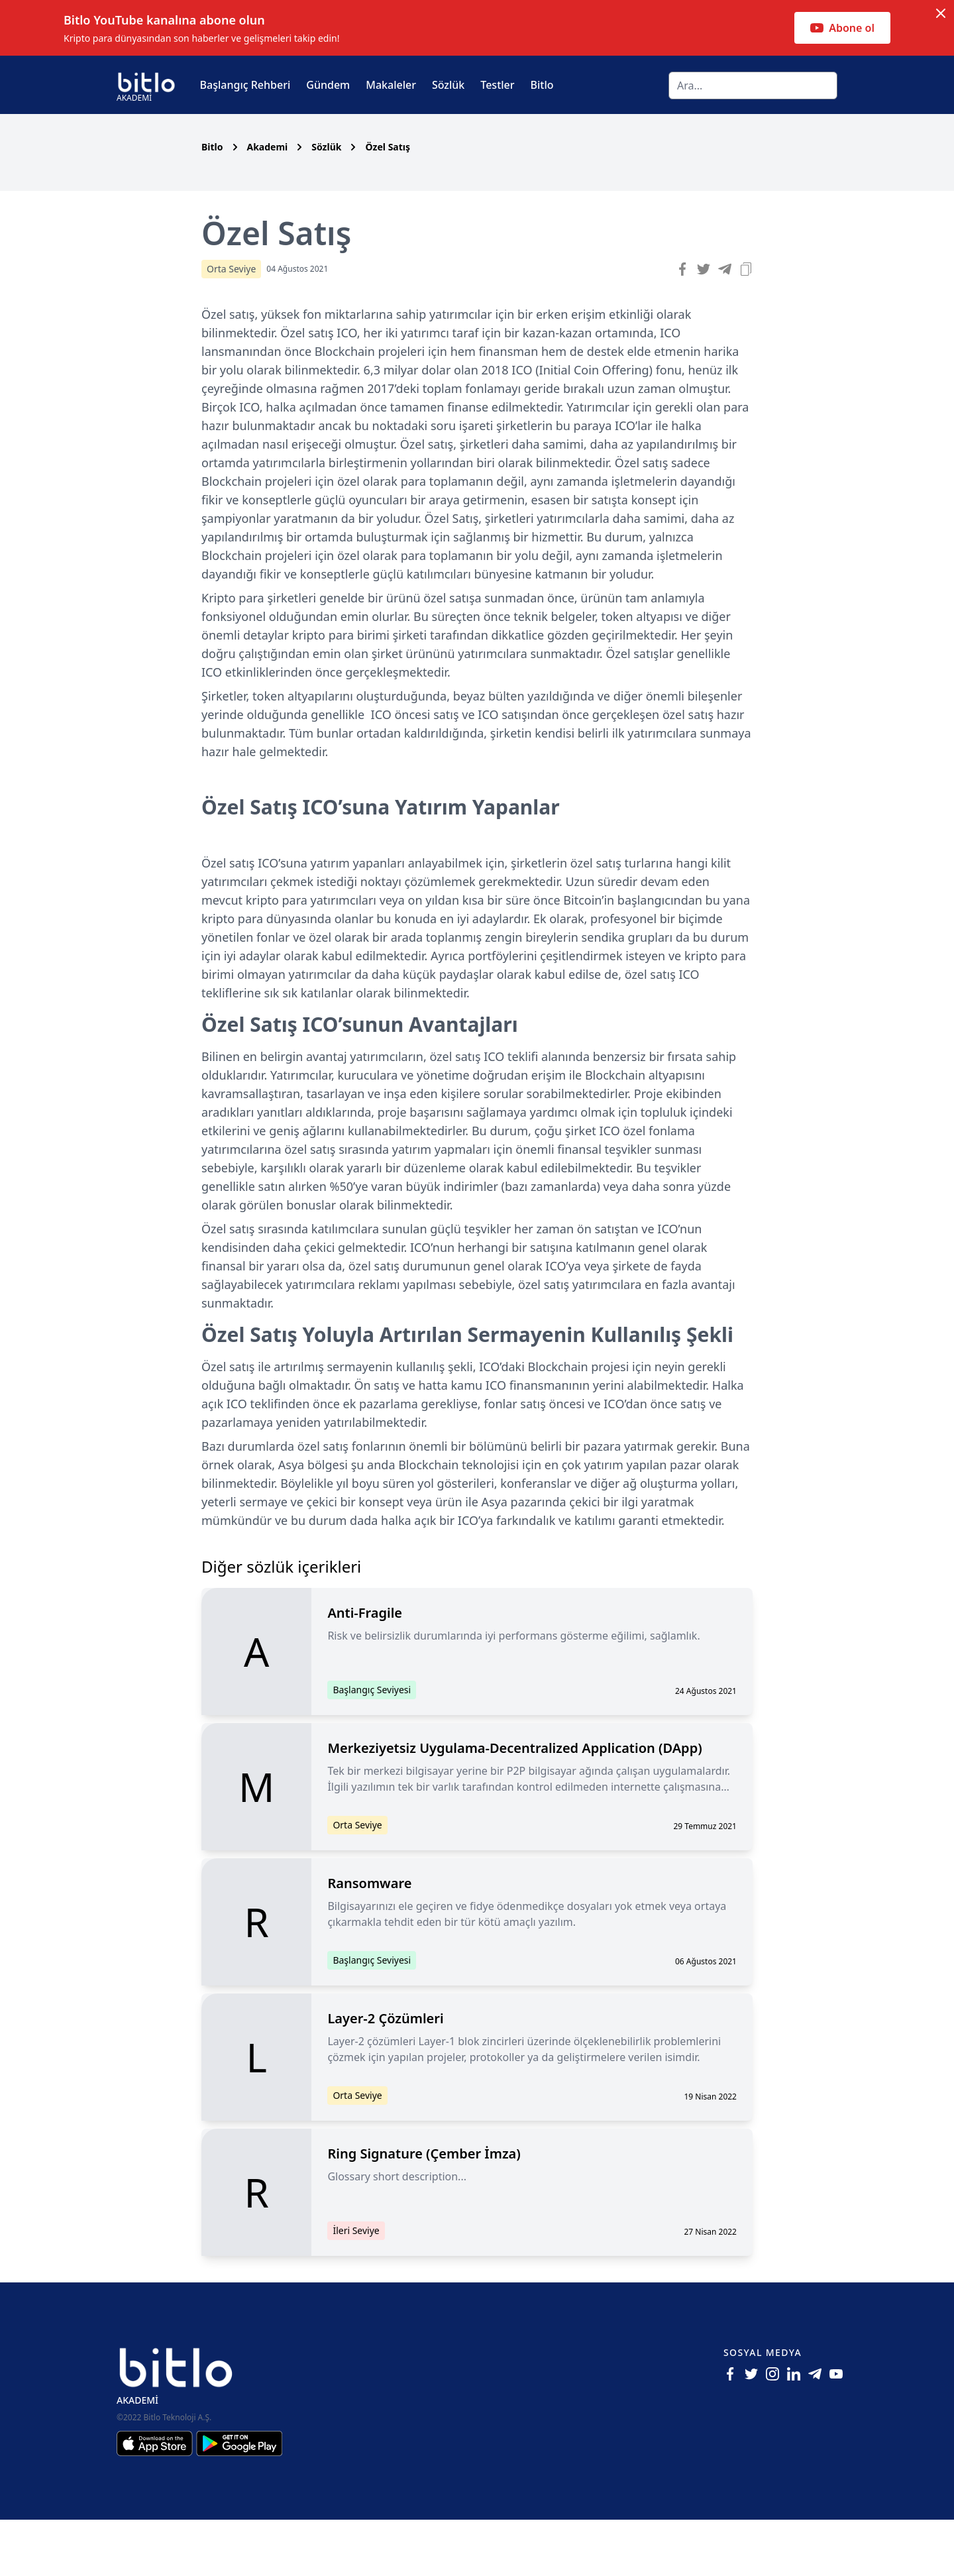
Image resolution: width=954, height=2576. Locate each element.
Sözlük (448, 85)
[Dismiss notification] (941, 13)
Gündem (328, 85)
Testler (497, 85)
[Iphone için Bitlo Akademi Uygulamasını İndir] (156, 2499)
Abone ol (842, 28)
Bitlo (542, 85)
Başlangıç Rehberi (245, 85)
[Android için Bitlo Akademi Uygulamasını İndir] (239, 2499)
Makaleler (391, 85)
